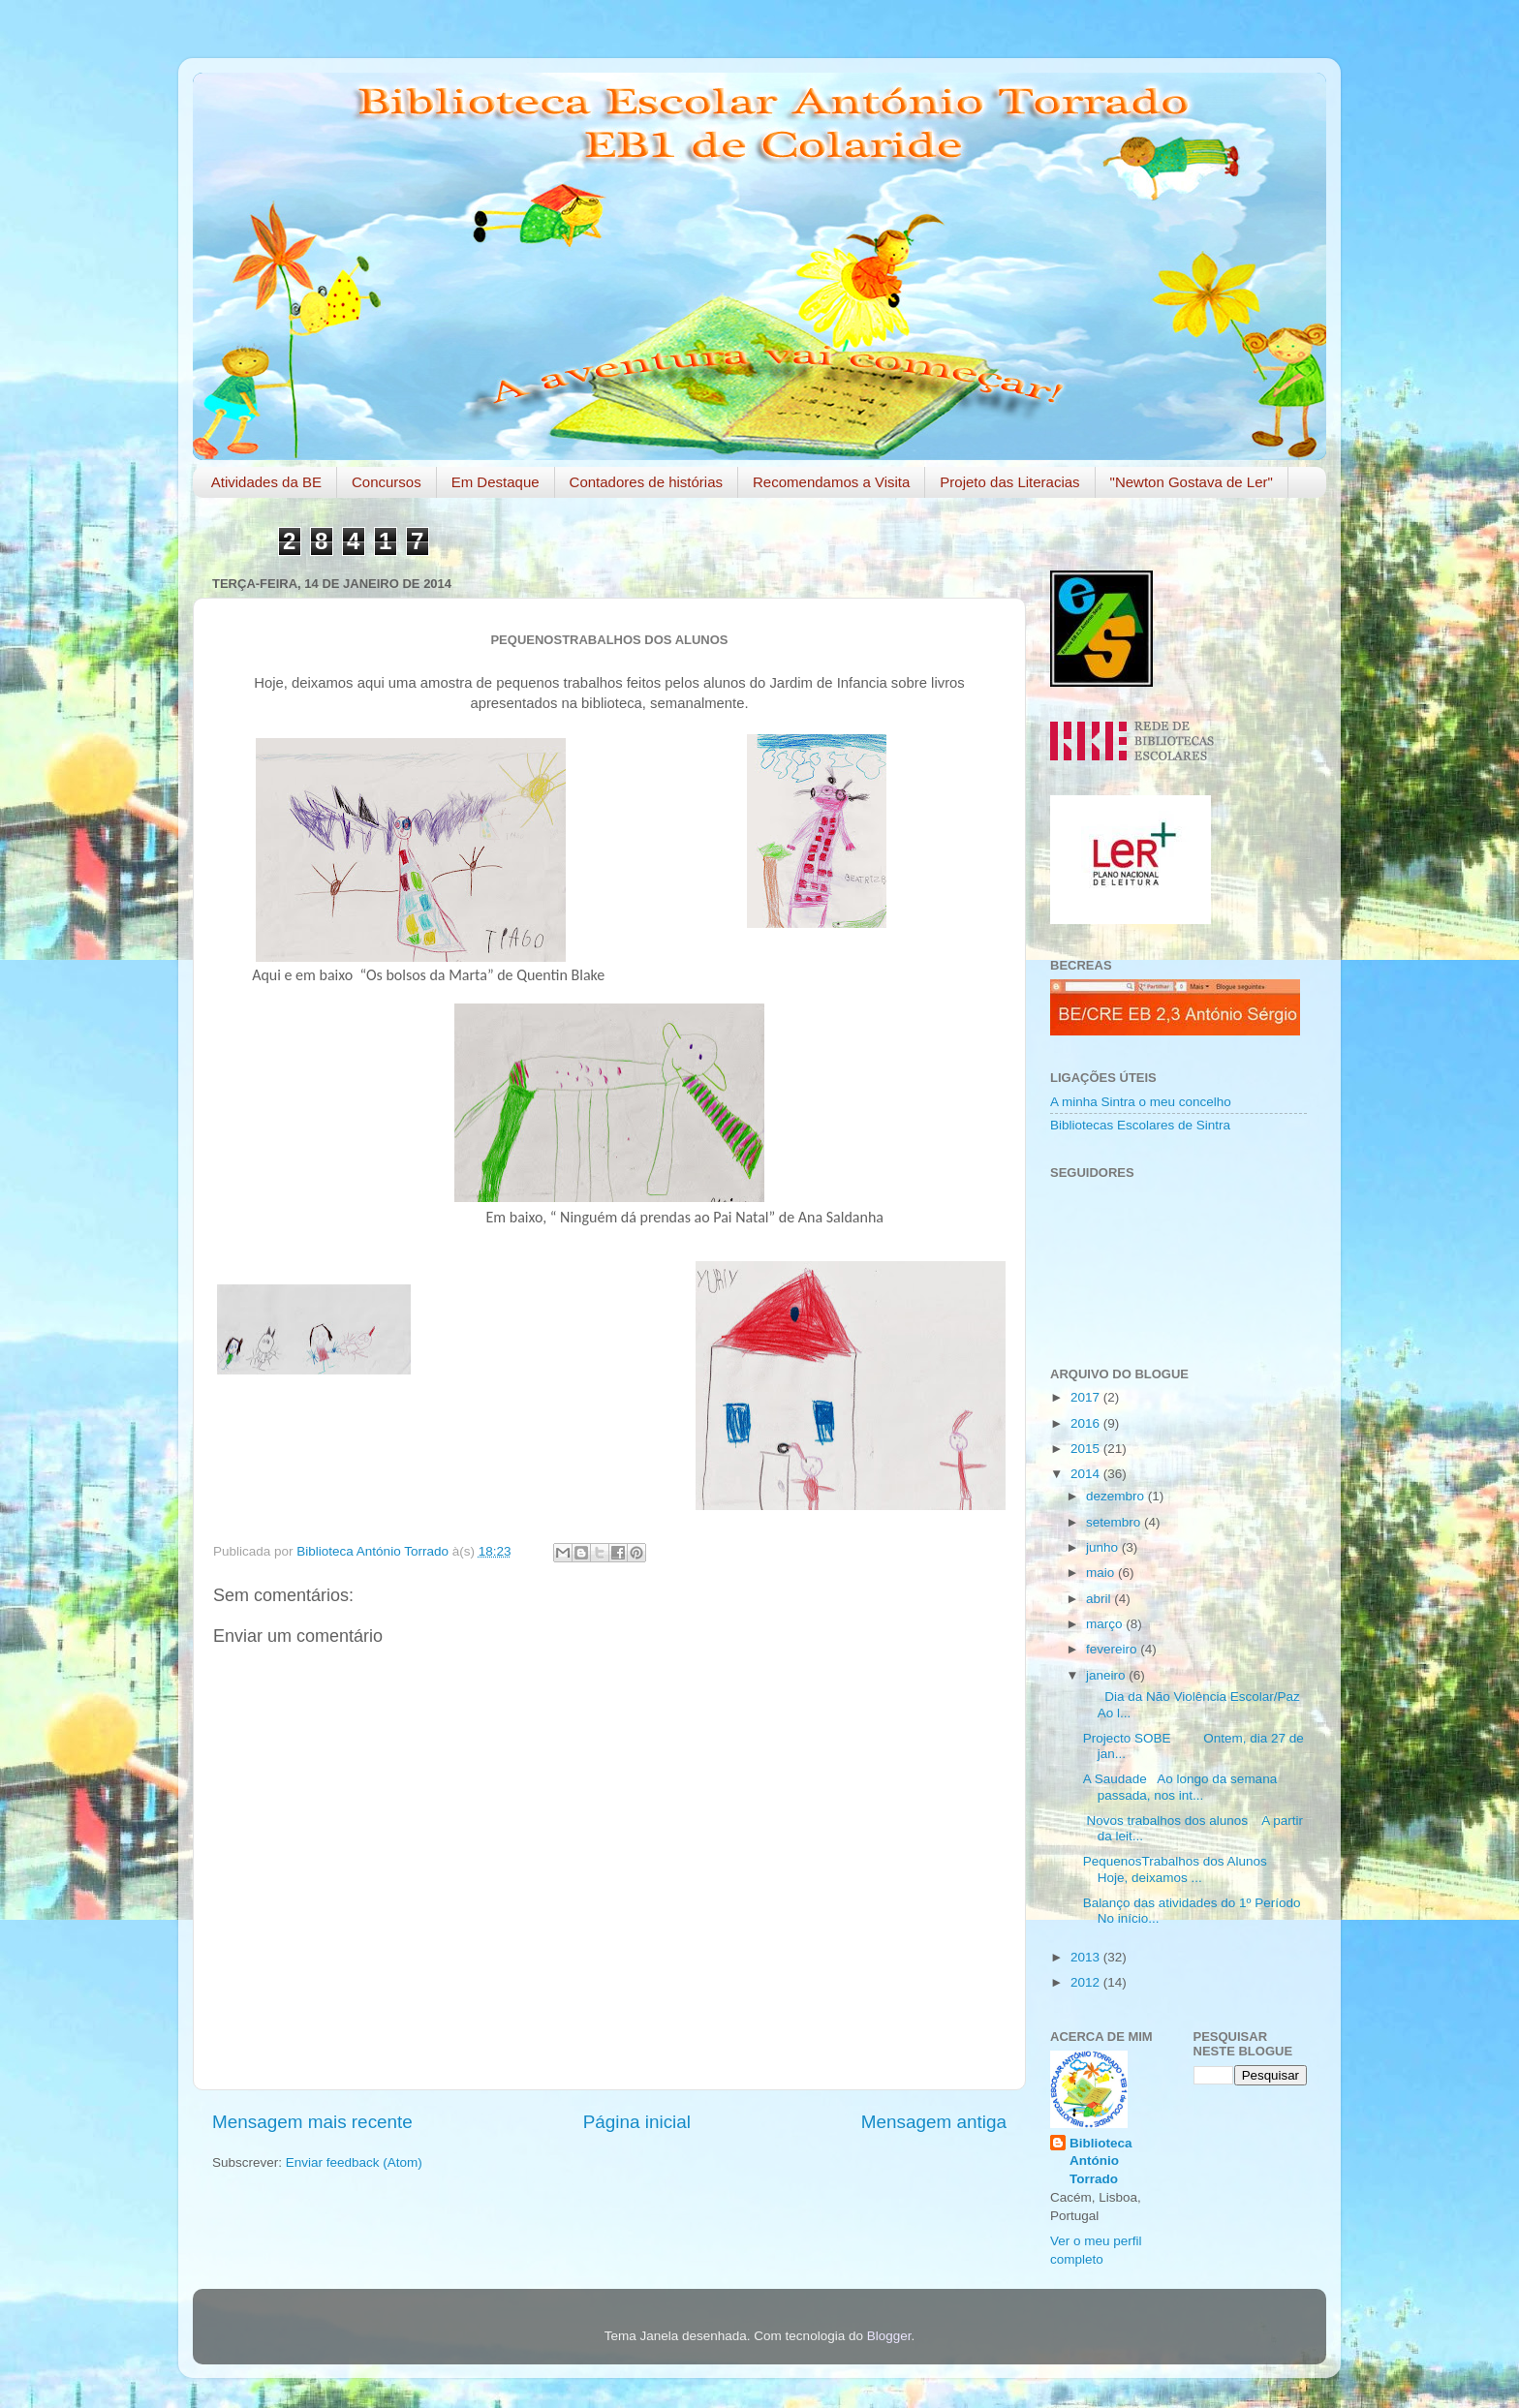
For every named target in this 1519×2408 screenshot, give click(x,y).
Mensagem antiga (934, 2122)
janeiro (1107, 1675)
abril (1100, 1598)
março (1106, 1624)
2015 (1086, 1448)
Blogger (889, 2336)
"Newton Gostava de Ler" (1191, 482)
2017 (1086, 1397)
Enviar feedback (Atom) (354, 2162)
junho (1104, 1547)
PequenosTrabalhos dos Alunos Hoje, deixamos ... (1179, 1869)
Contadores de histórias (646, 482)
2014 (1086, 1473)
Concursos (386, 482)
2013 (1086, 1957)
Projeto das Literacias (1009, 482)
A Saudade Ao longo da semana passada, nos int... (1180, 1787)
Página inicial (637, 2122)
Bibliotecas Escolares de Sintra (1140, 1125)
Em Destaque (495, 482)
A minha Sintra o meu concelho (1140, 1102)
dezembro (1117, 1496)
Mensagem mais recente (312, 2122)
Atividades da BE (266, 482)
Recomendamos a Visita (831, 482)
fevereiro (1113, 1649)
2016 (1086, 1423)
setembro (1115, 1522)
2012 (1086, 1982)
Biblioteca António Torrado (1101, 2161)
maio (1102, 1572)
